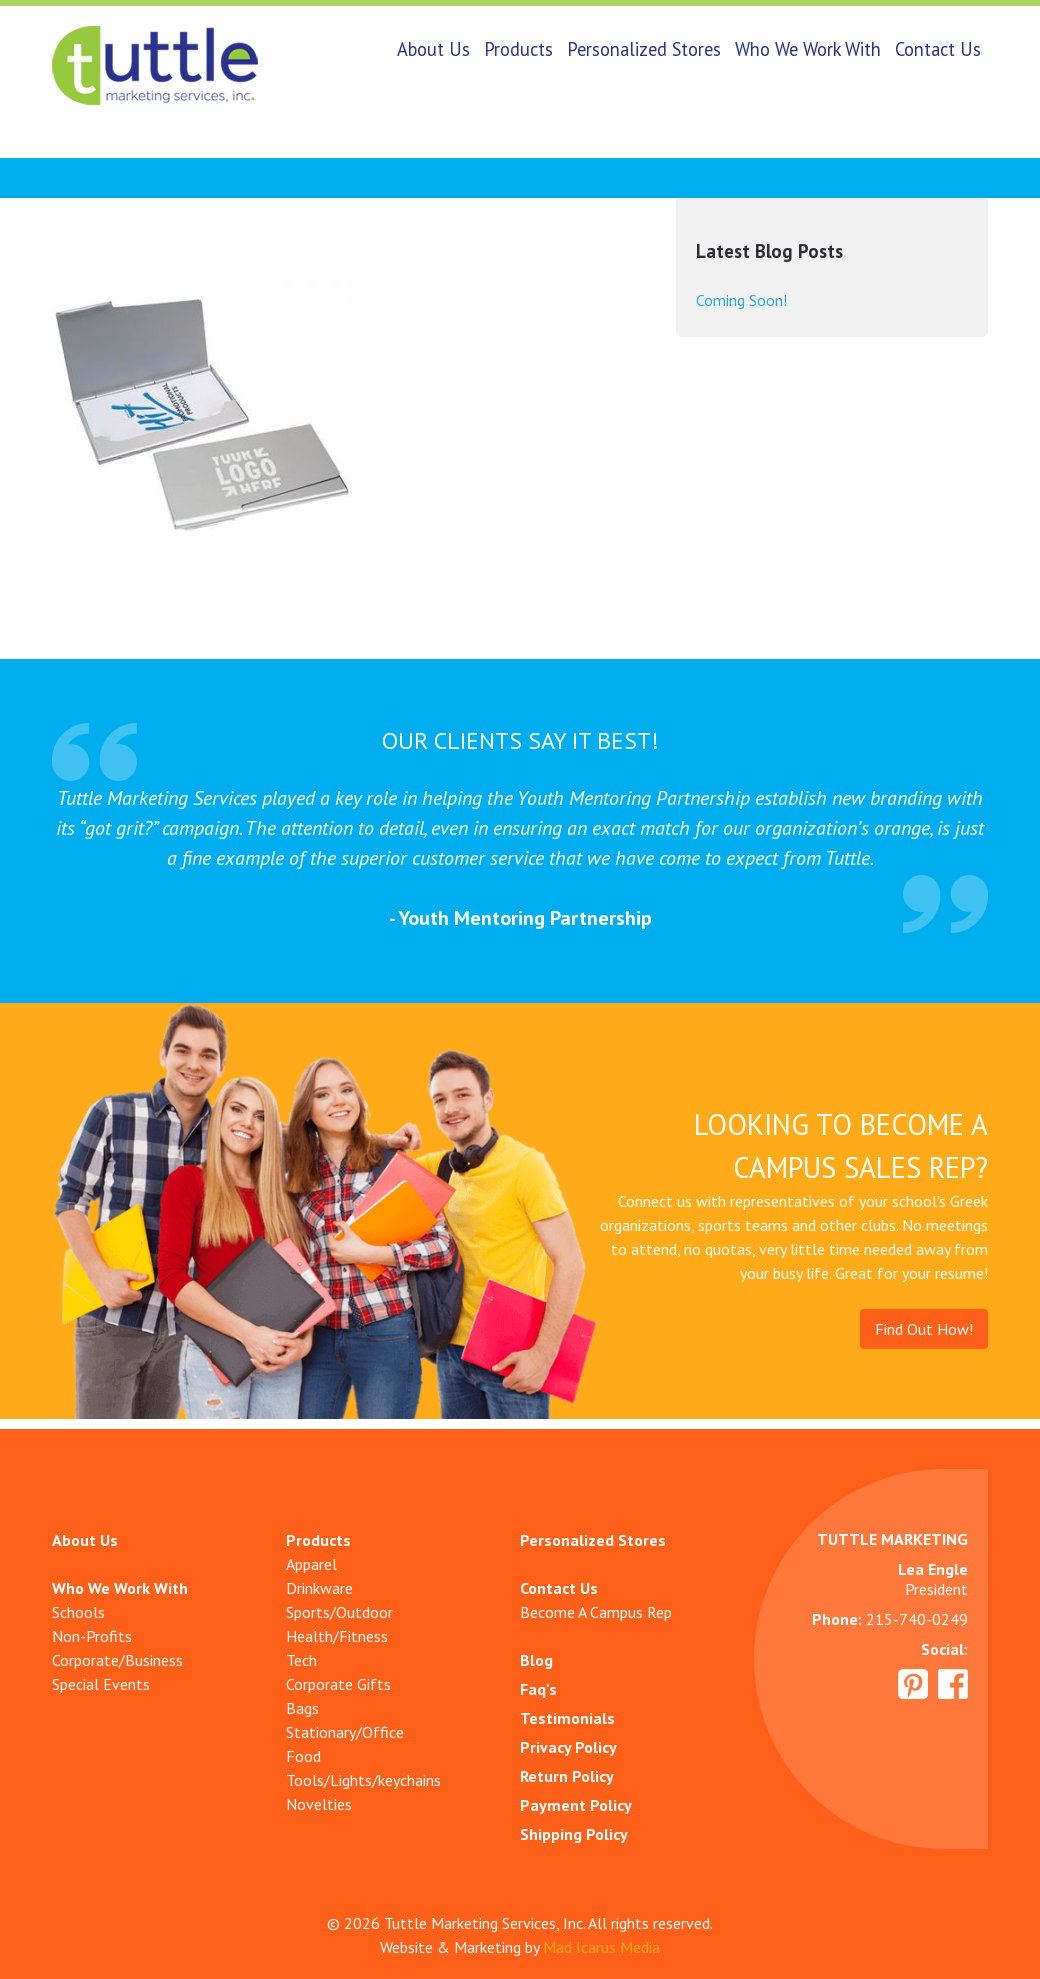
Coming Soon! (741, 300)
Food (303, 1756)
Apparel (311, 1564)
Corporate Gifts (338, 1684)
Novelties (319, 1804)
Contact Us (938, 49)
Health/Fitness (337, 1636)
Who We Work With (808, 49)
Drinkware (319, 1588)
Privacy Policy (568, 1747)
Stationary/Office (345, 1732)
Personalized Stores (644, 49)
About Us (433, 49)
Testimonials (567, 1718)
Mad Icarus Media (601, 1947)
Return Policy (567, 1776)
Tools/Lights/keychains (363, 1780)
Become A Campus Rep (596, 1612)
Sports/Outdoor (339, 1612)
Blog (536, 1660)
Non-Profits (92, 1636)
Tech (301, 1660)
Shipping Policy (574, 1834)
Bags (302, 1708)
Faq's (538, 1689)
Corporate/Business (117, 1660)
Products (518, 49)
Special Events (101, 1684)
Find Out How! (924, 1329)
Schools (78, 1612)
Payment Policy (576, 1805)
